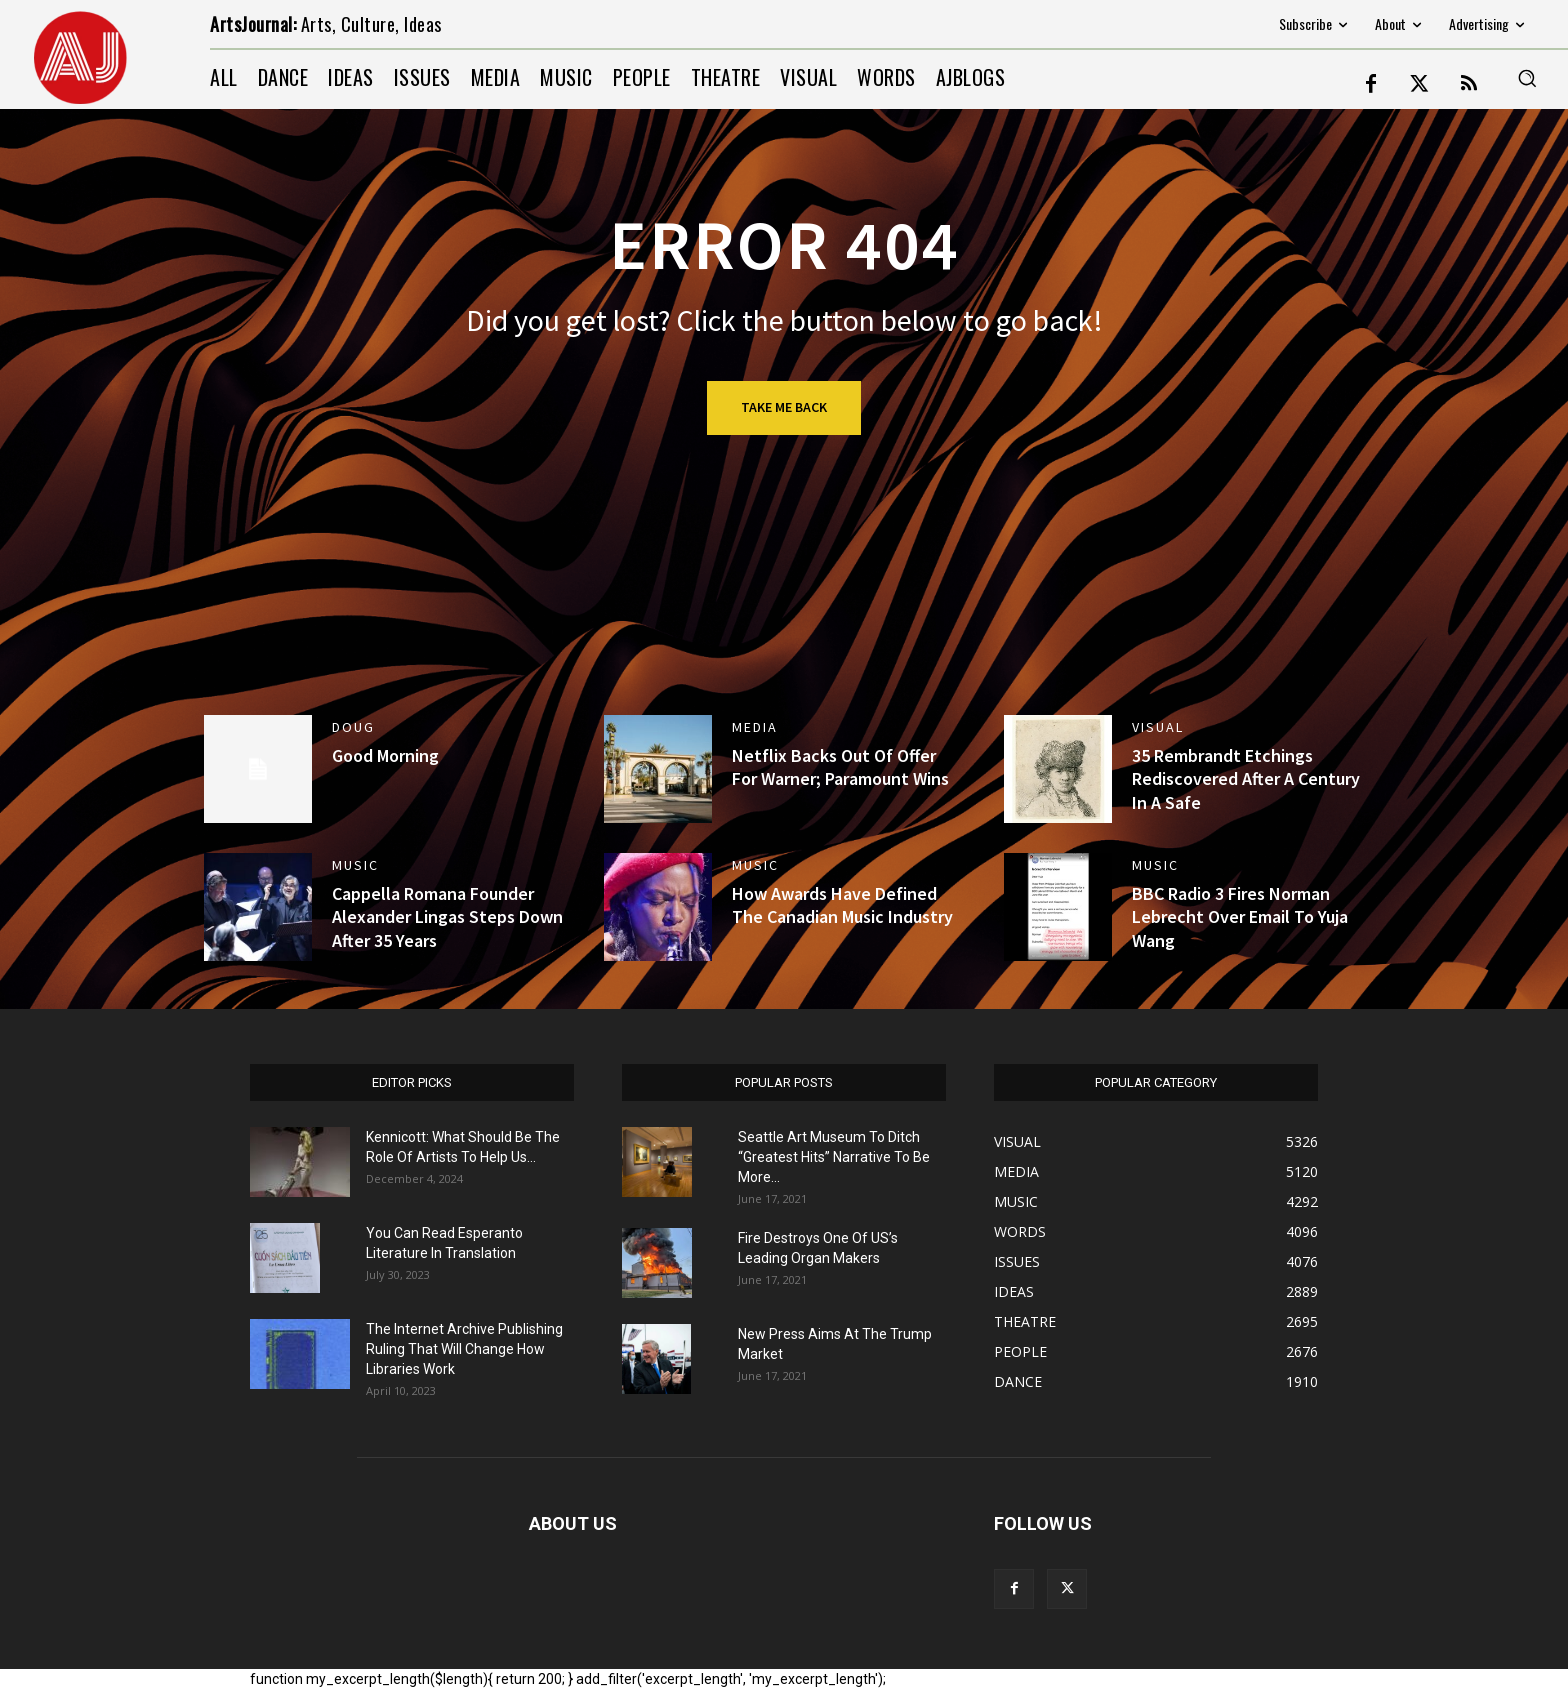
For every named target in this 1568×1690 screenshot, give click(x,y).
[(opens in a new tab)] (1058, 769)
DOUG (353, 727)
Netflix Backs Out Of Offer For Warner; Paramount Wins (840, 767)
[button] (1527, 78)
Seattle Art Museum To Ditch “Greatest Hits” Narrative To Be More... (834, 1157)
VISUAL (1158, 727)
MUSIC (355, 865)
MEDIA (755, 727)
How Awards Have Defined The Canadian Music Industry (842, 905)
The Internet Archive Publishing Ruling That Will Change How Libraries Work (464, 1349)
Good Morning (385, 755)
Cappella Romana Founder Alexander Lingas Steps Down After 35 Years (447, 917)
